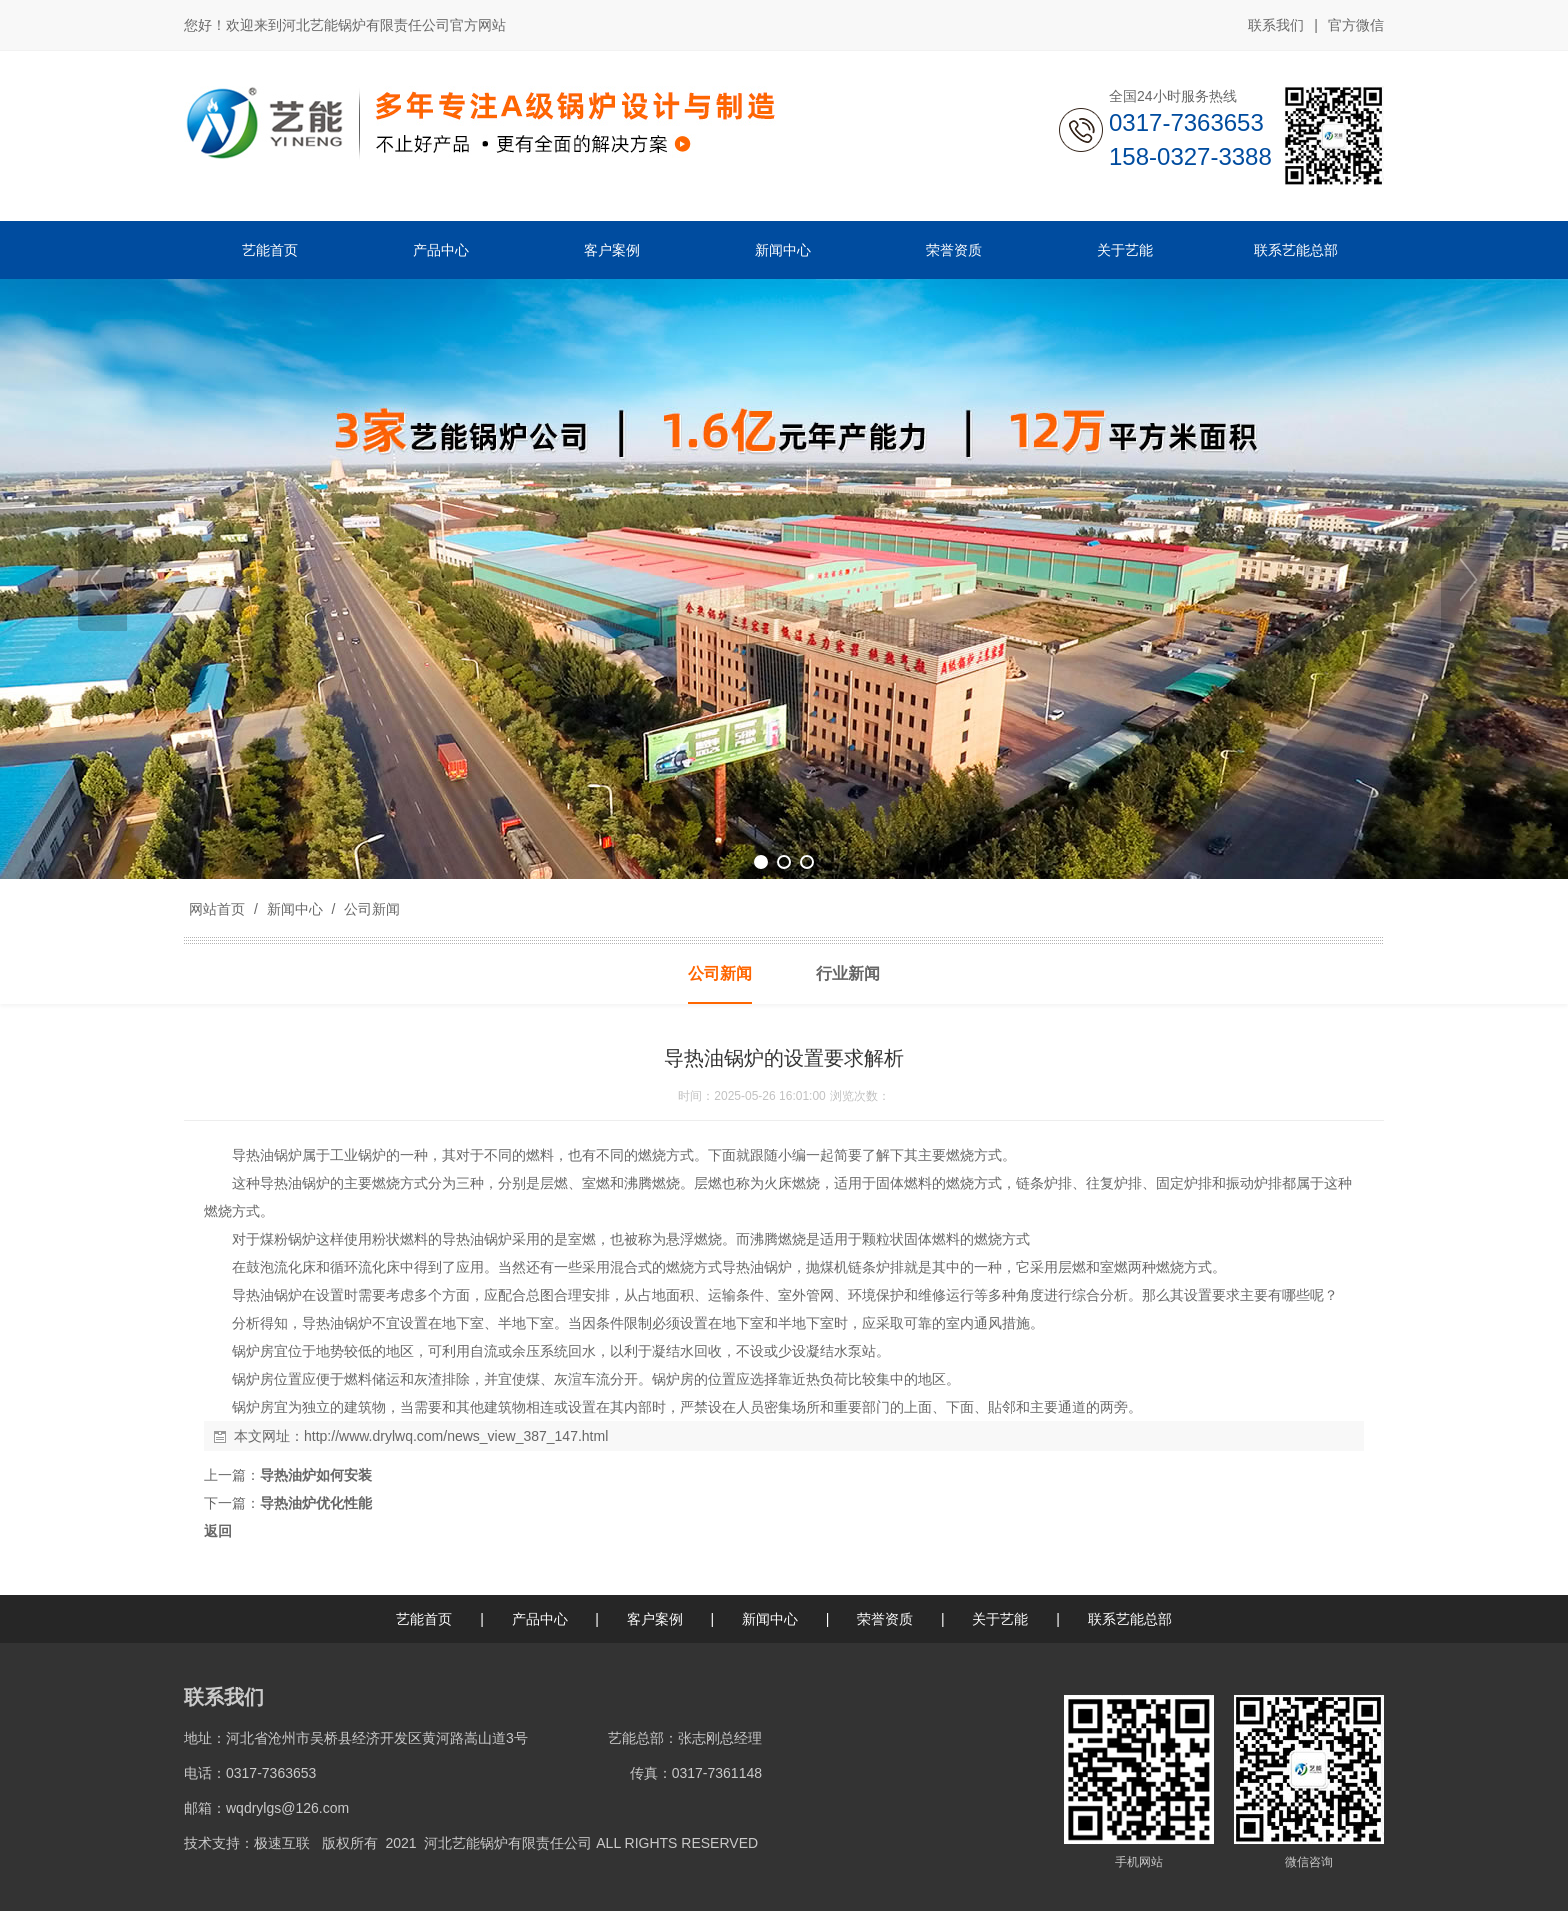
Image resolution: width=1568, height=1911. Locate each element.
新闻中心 (295, 909)
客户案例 (655, 1619)
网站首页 (217, 909)
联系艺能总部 (1130, 1619)
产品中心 (540, 1619)
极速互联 (282, 1843)
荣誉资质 (885, 1619)
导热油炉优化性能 (316, 1503)
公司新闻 (370, 909)
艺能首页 (424, 1619)
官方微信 (1356, 26)
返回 (218, 1531)
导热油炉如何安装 (316, 1475)
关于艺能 (1000, 1619)
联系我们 (1276, 25)
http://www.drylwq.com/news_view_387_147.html (456, 1436)
